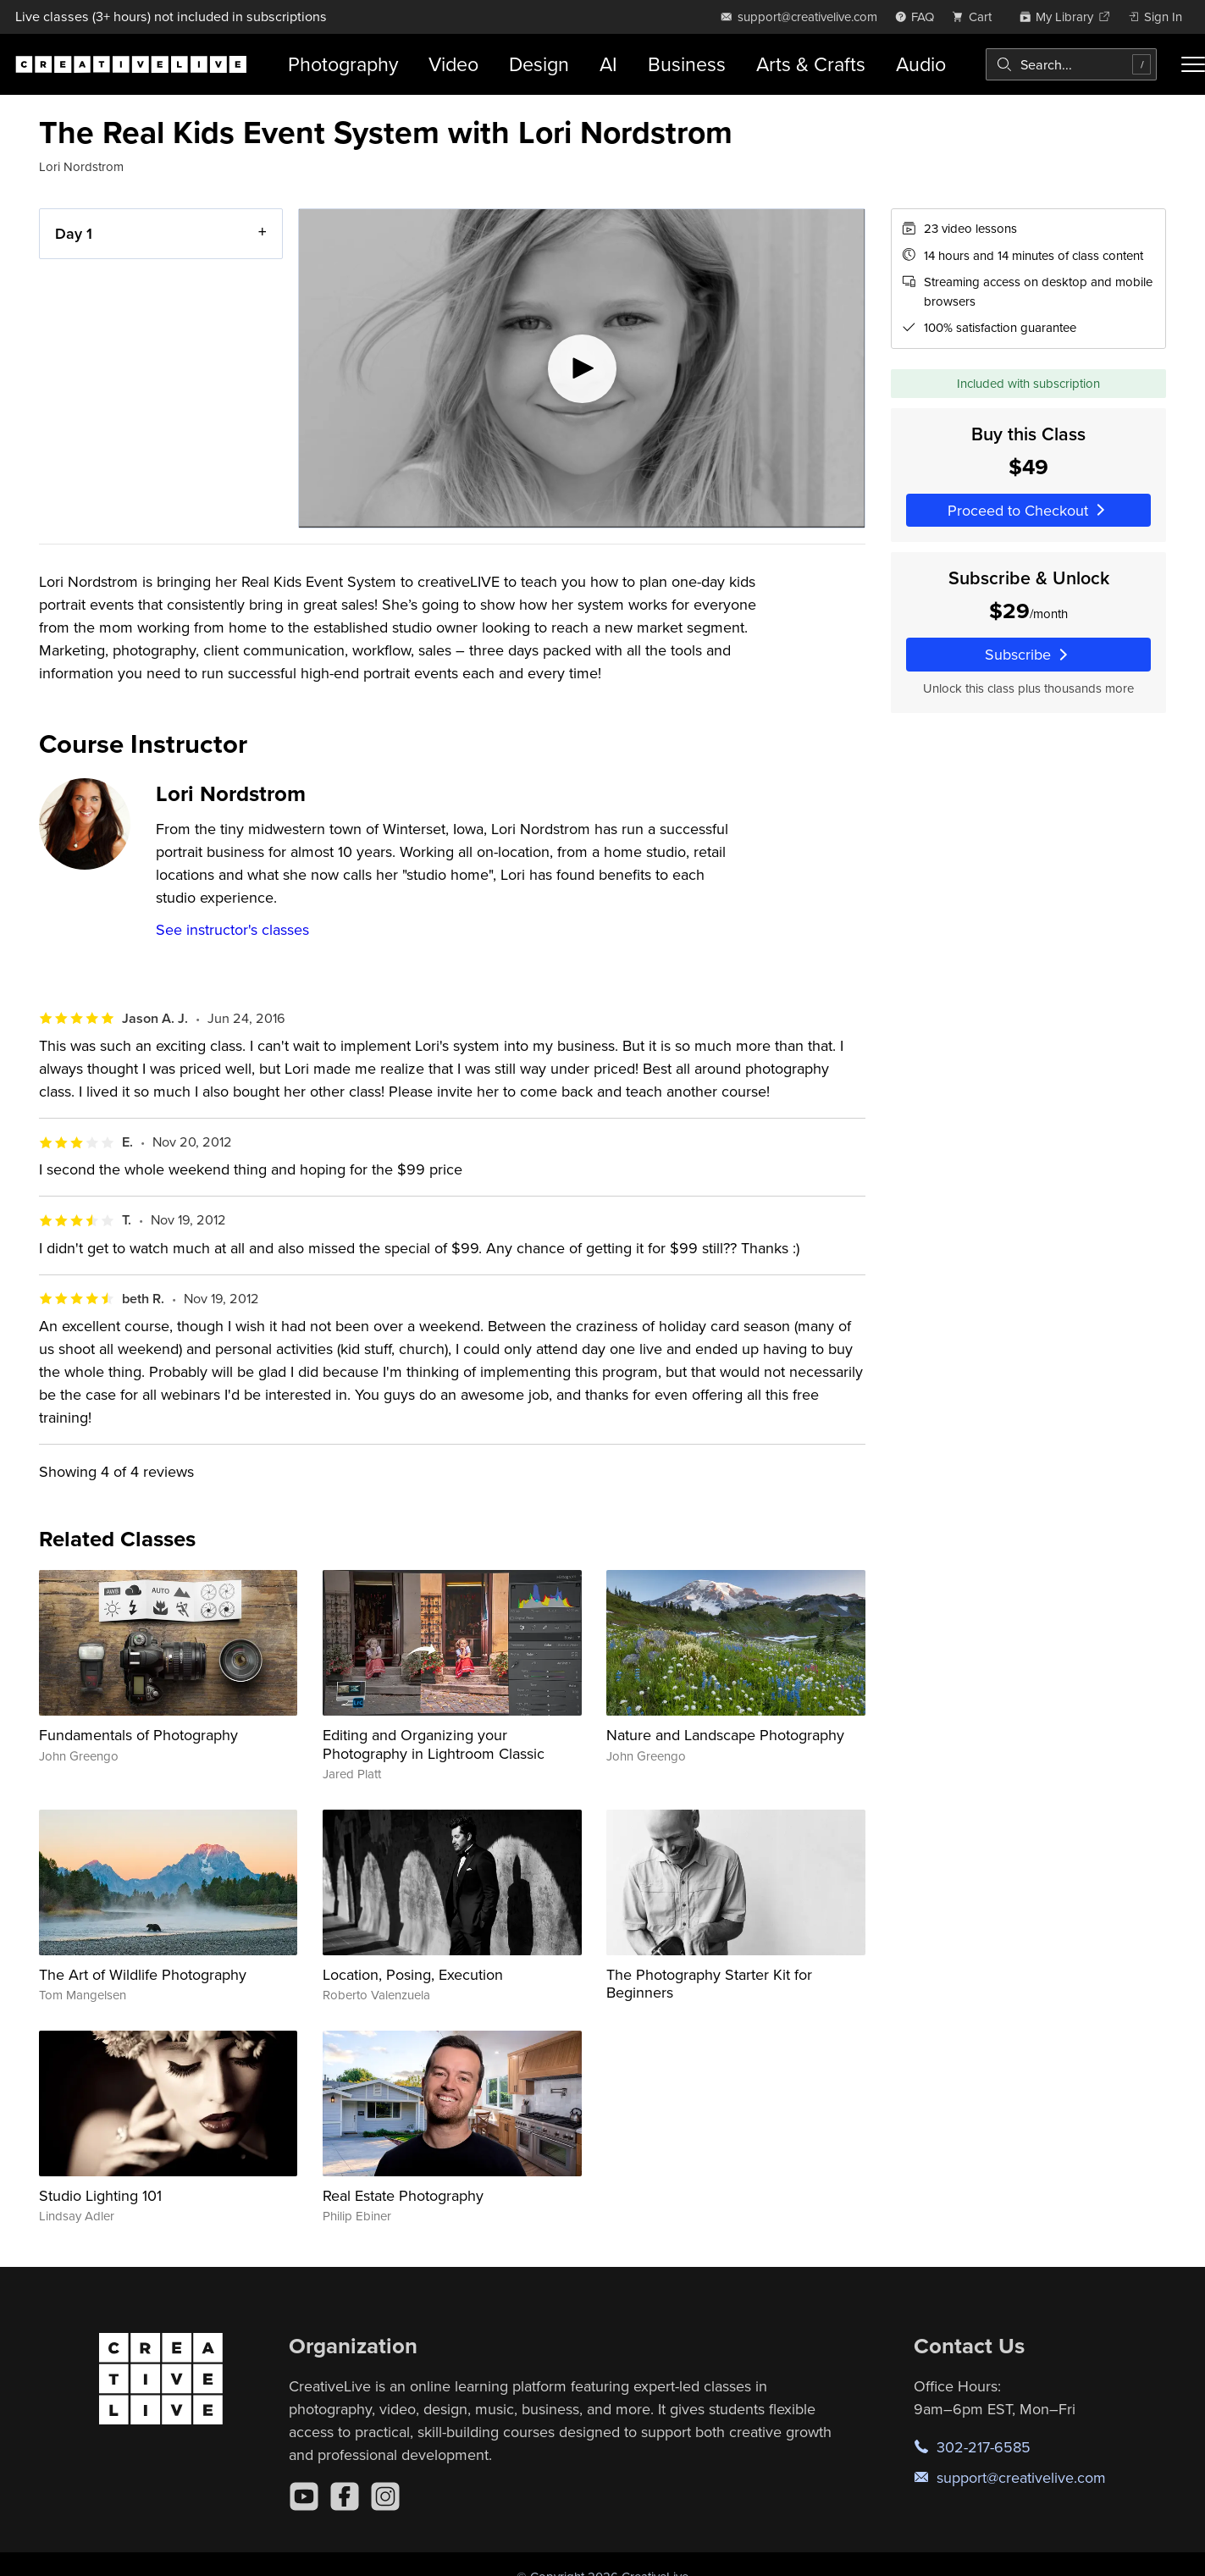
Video (453, 64)
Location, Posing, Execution (413, 1974)
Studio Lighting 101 (100, 2195)
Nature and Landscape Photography (725, 1734)
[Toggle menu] (1193, 64)
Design (539, 64)
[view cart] (976, 16)
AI (608, 64)
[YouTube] (304, 2496)
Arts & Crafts (810, 64)
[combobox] (1071, 64)
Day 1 (73, 233)
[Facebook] (344, 2496)
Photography (343, 64)
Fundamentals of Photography (138, 1734)
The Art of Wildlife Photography (142, 1974)
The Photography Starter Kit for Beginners (709, 1984)
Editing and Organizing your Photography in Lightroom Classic (433, 1744)
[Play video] (582, 368)
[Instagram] (385, 2496)
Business (687, 64)
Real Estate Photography (403, 2195)
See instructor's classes (232, 929)
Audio (921, 64)
